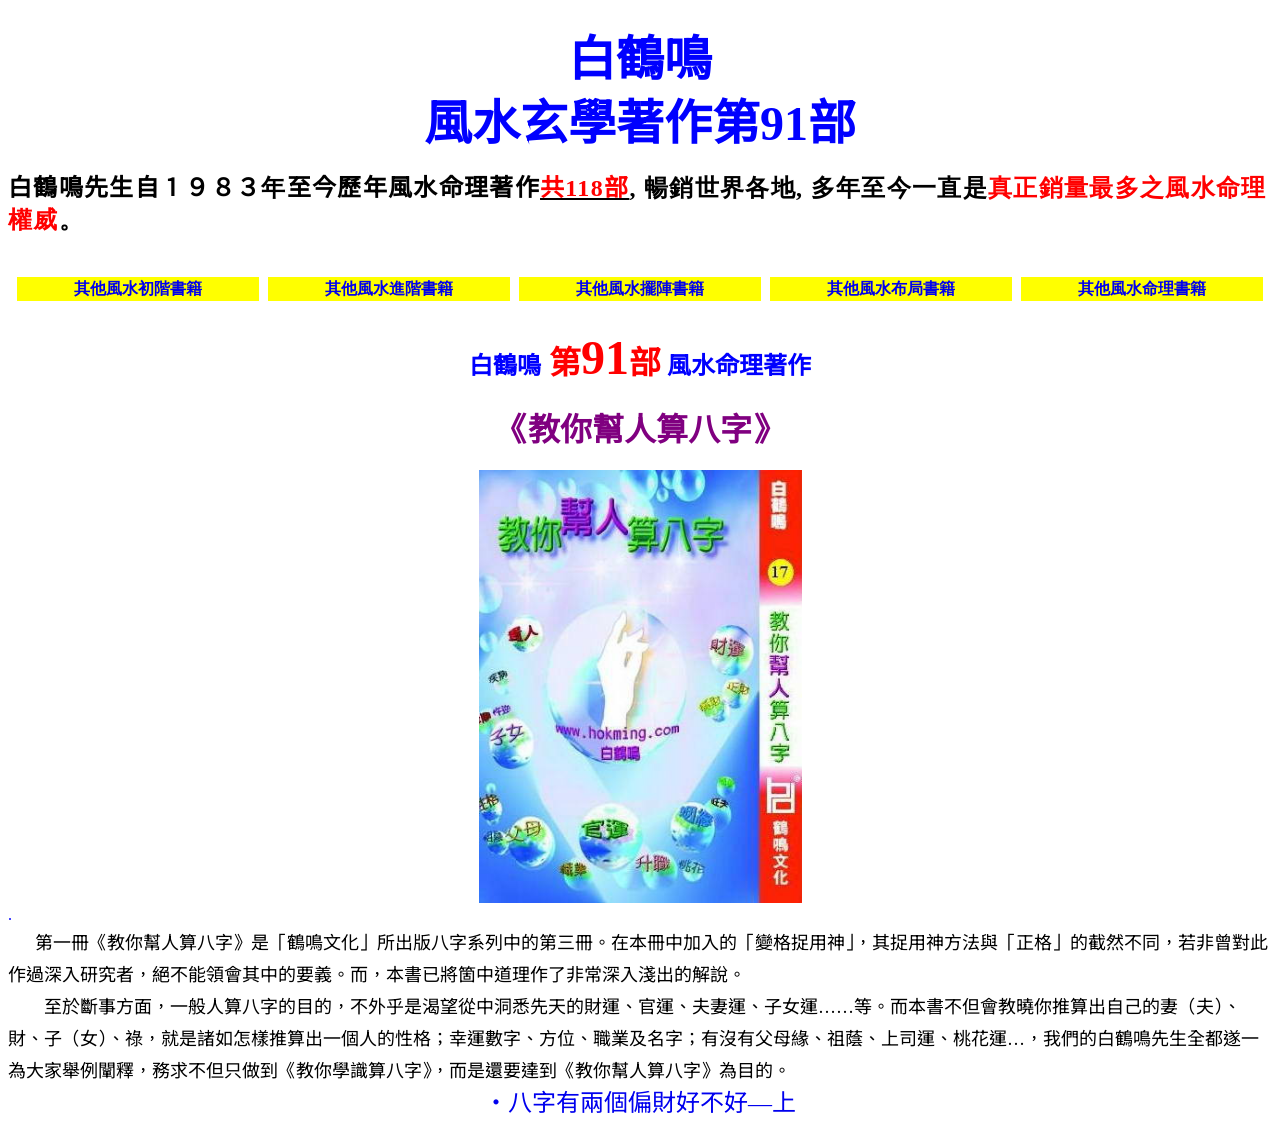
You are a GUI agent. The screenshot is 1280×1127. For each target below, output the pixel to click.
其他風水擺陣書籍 (640, 288)
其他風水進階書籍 (389, 288)
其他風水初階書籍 (138, 288)
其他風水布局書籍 (891, 288)
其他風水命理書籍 (1142, 288)
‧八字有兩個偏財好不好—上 (640, 1103)
